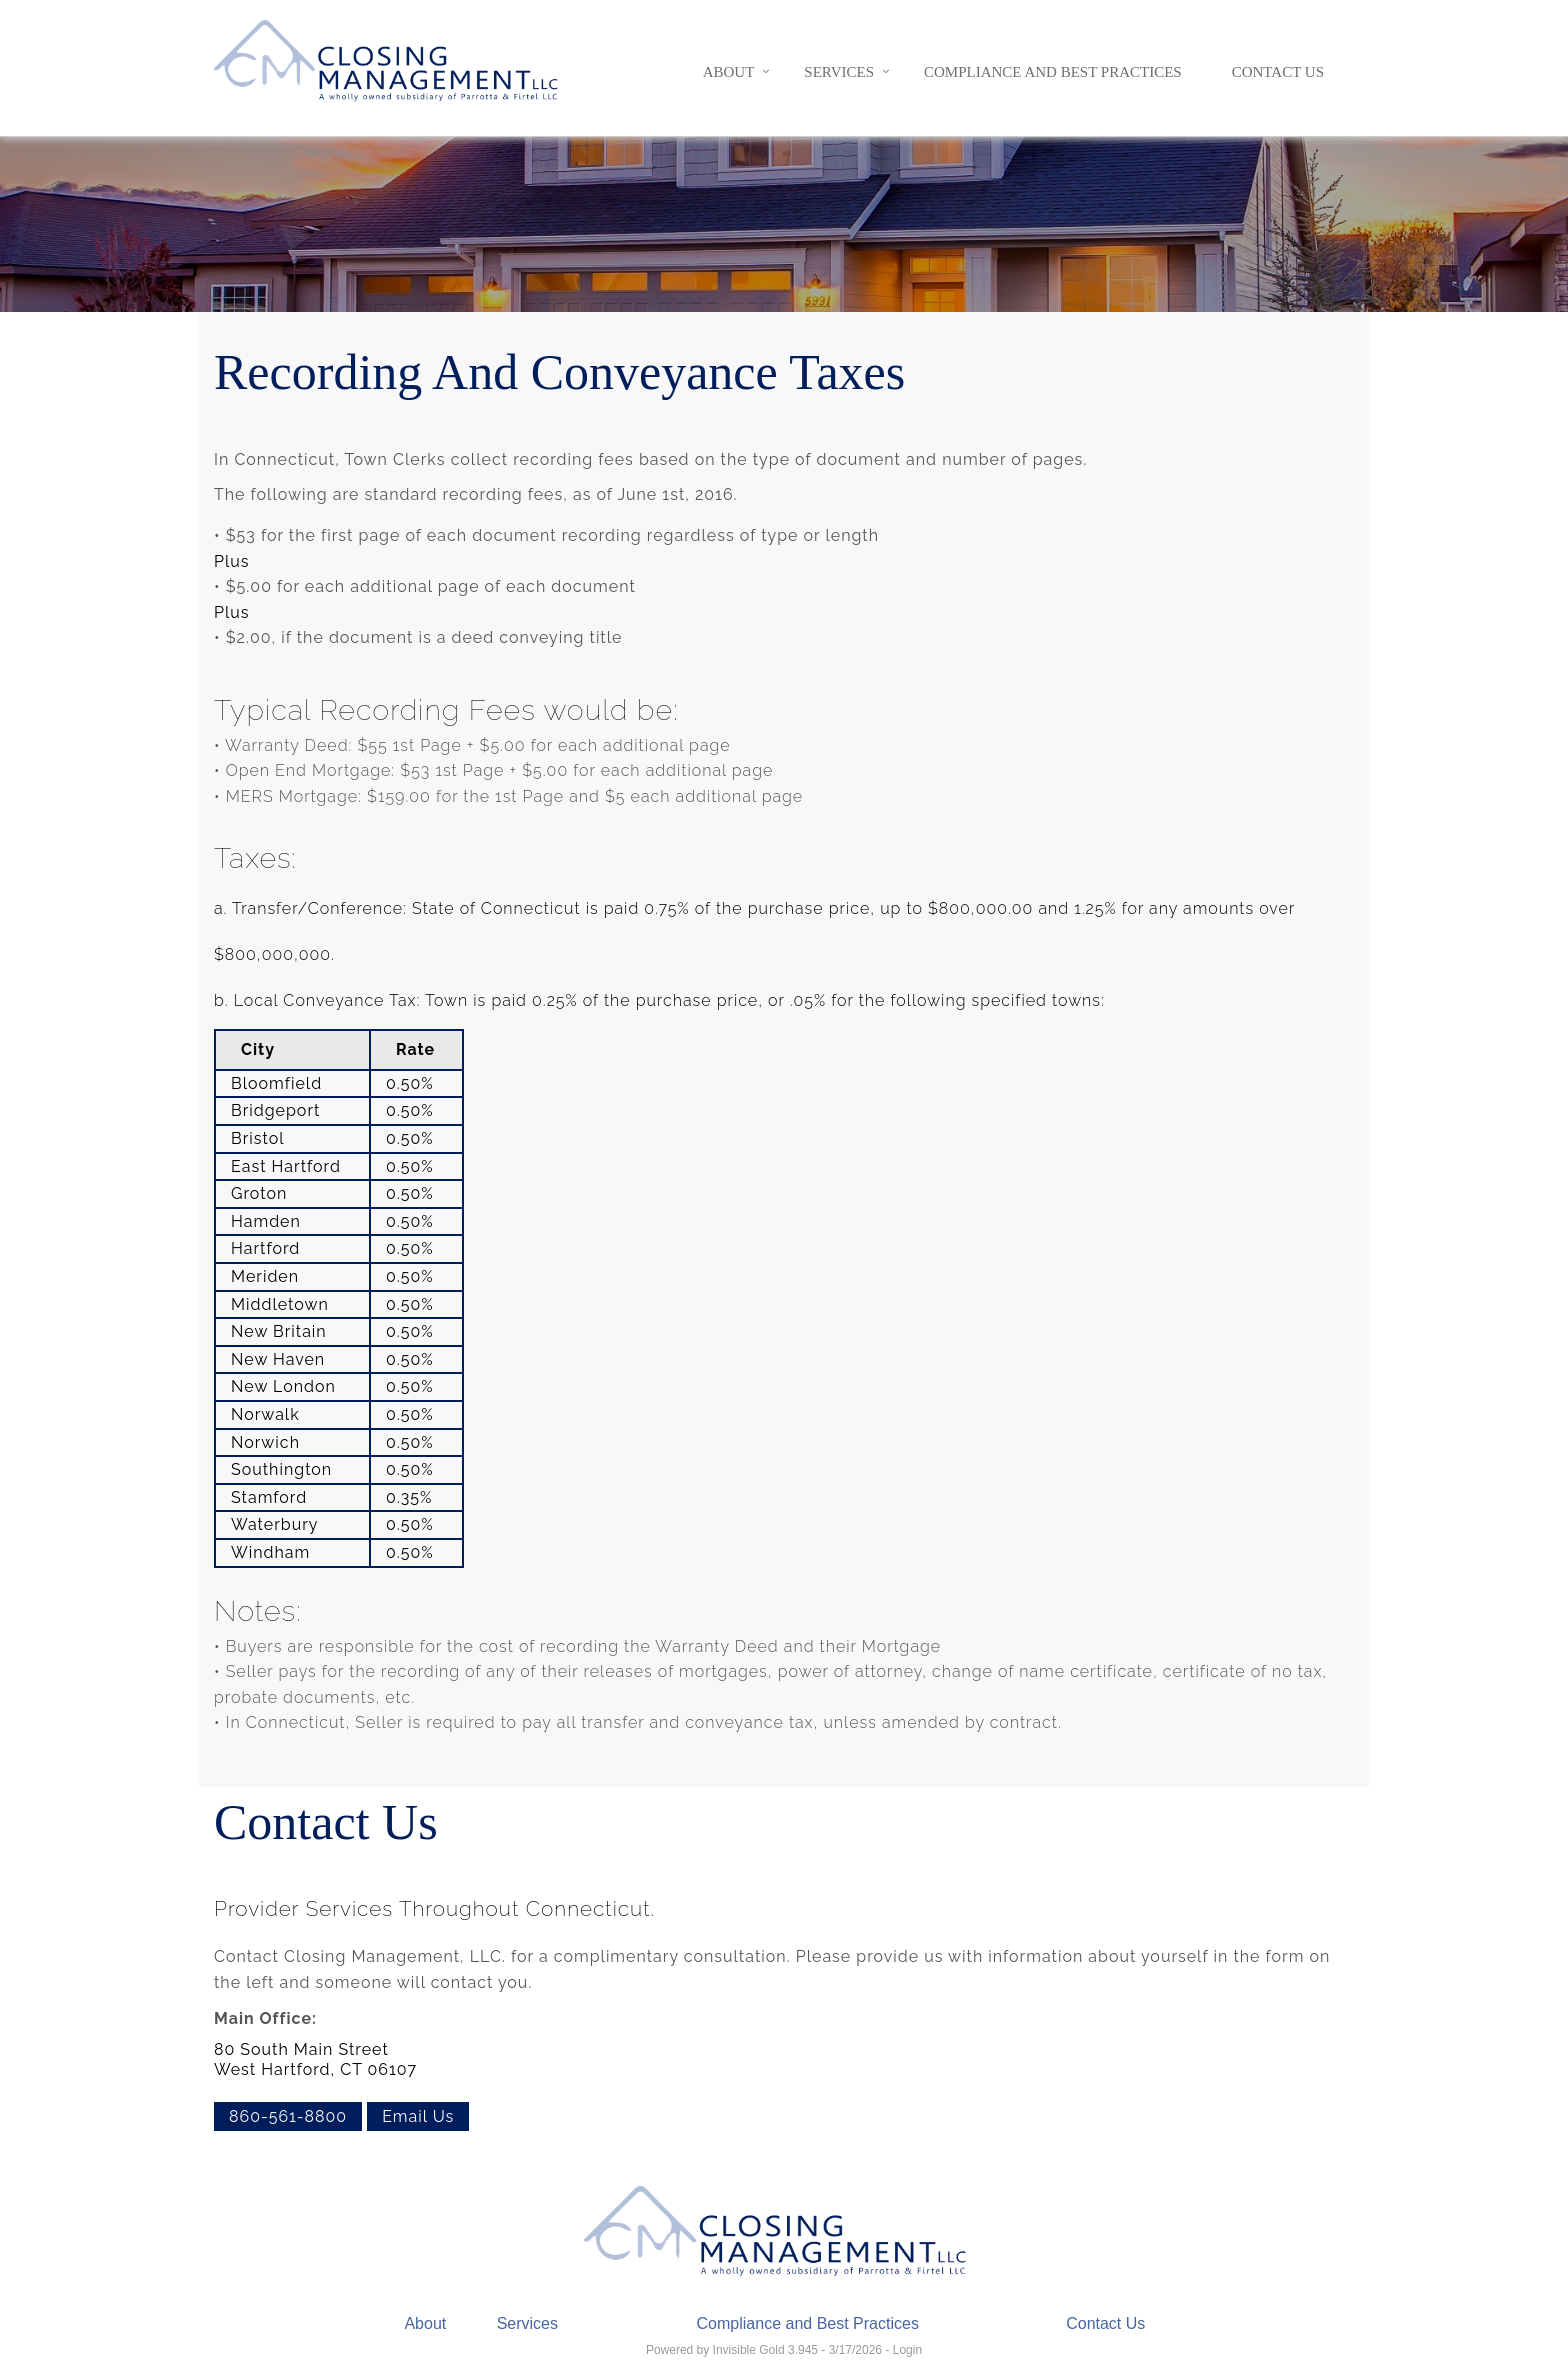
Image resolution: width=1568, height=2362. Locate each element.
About (729, 72)
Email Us (418, 2116)
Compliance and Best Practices (1053, 72)
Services (839, 72)
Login (907, 2350)
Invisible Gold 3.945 (767, 2350)
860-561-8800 (288, 2116)
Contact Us (1278, 72)
